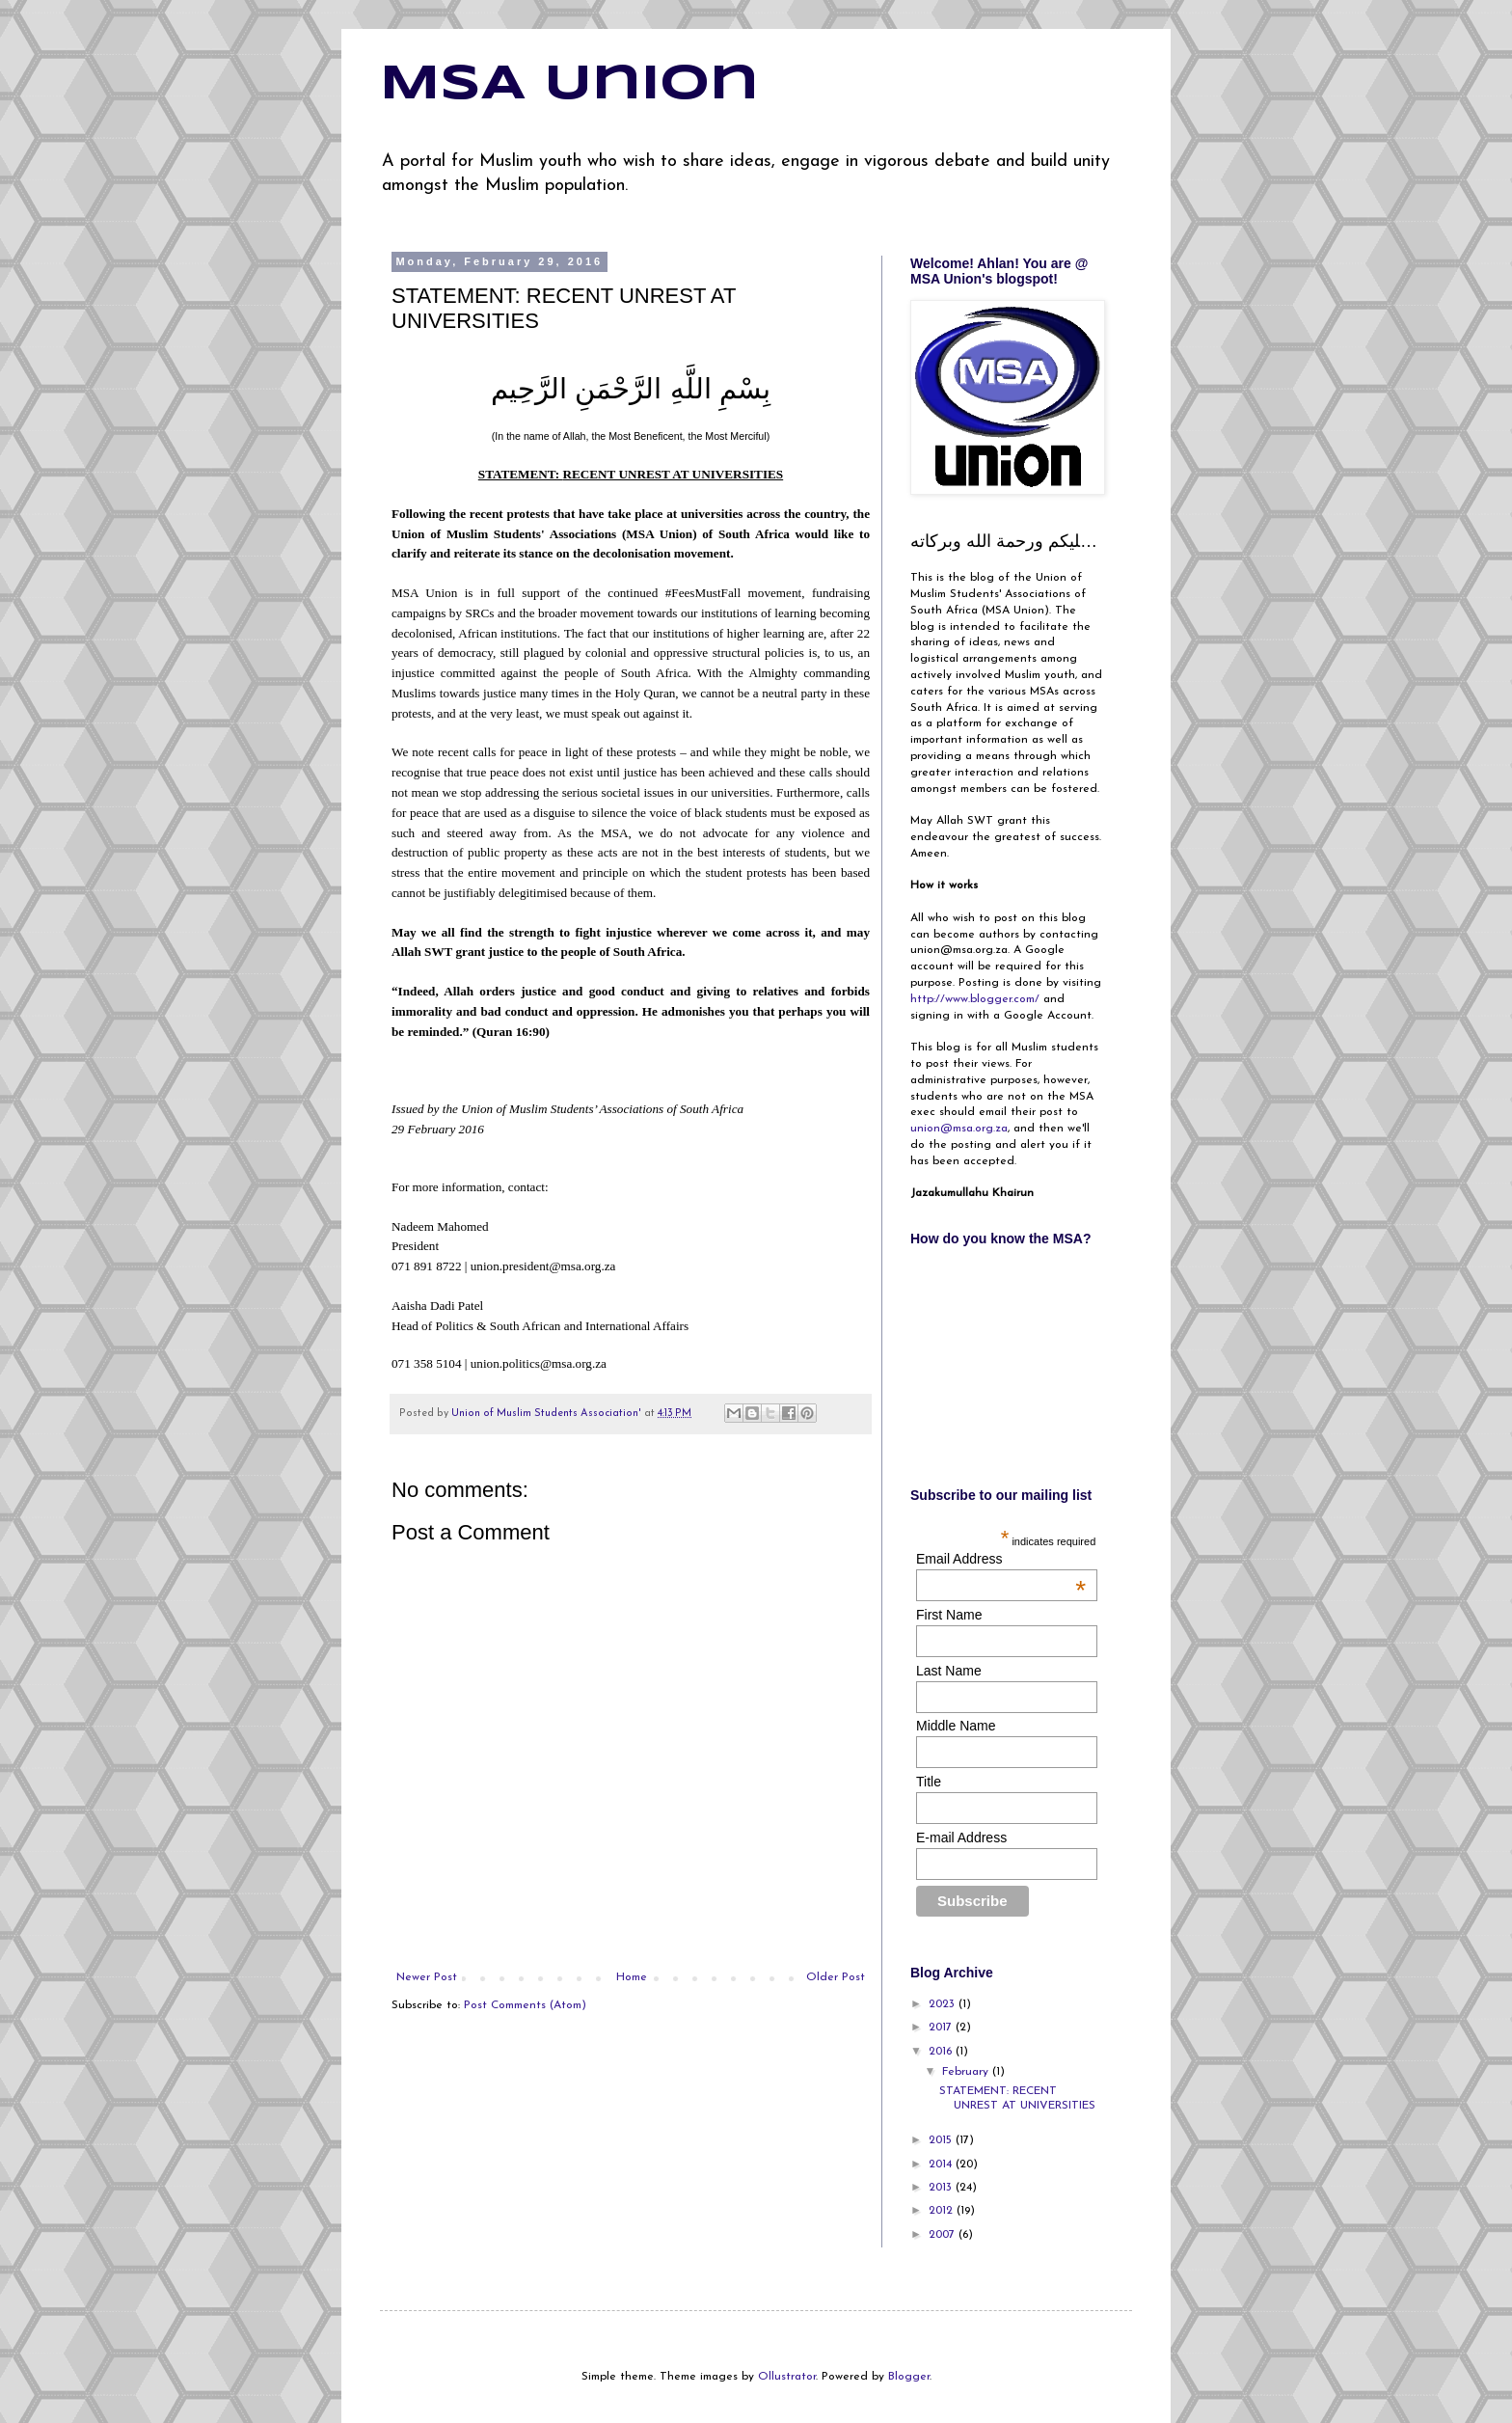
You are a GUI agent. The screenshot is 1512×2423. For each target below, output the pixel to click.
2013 (942, 2187)
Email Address (1001, 1558)
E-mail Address (961, 1837)
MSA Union (569, 85)
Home (631, 1977)
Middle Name (955, 1725)
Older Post (835, 1977)
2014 (942, 2164)
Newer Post (426, 1977)
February (967, 2072)
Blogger (909, 2376)
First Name (949, 1614)
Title (928, 1781)
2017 (942, 2027)
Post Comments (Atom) (525, 2005)
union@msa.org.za (959, 1128)
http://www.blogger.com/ (975, 999)
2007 (943, 2235)
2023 (943, 2004)
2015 (942, 2140)
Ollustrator (787, 2376)
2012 (943, 2211)
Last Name (949, 1670)
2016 (942, 2051)
